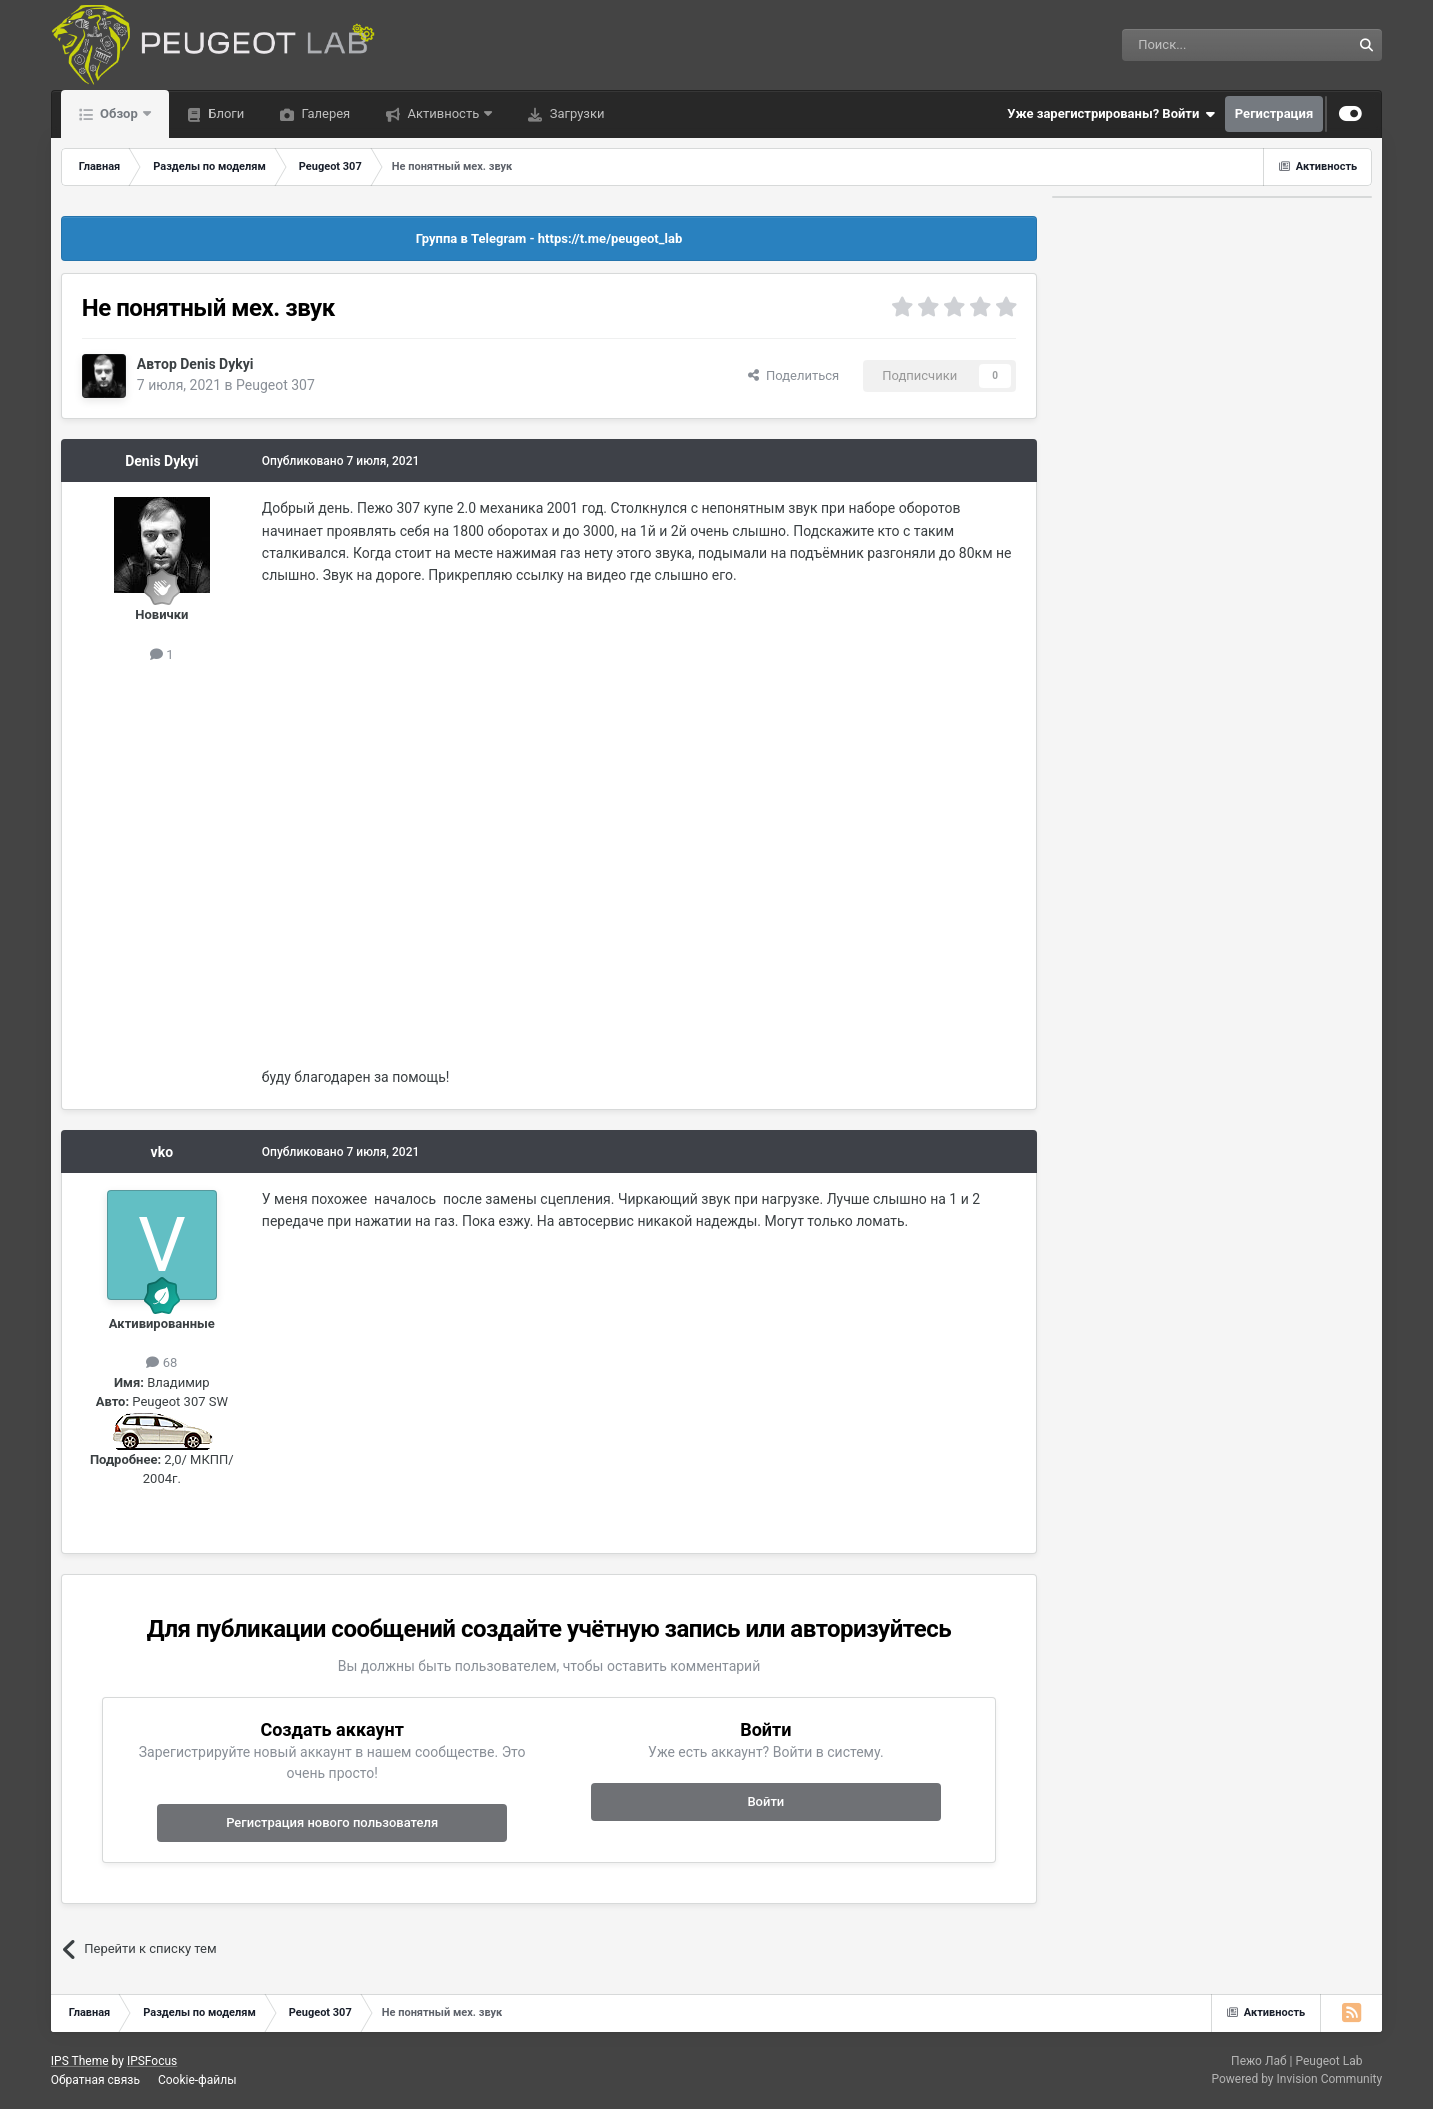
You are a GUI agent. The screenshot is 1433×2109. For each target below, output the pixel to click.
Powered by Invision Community (1296, 2079)
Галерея (324, 113)
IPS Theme (80, 2061)
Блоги (224, 113)
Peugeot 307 (275, 385)
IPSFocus (152, 2061)
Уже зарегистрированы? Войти (1111, 114)
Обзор (119, 113)
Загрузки (575, 113)
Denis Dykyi (216, 364)
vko (162, 1152)
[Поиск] (1191, 45)
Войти (765, 1801)
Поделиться (793, 375)
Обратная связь (95, 2080)
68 (161, 1362)
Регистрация (1274, 113)
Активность (443, 113)
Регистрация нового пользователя (332, 1822)
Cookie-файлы (197, 2080)
